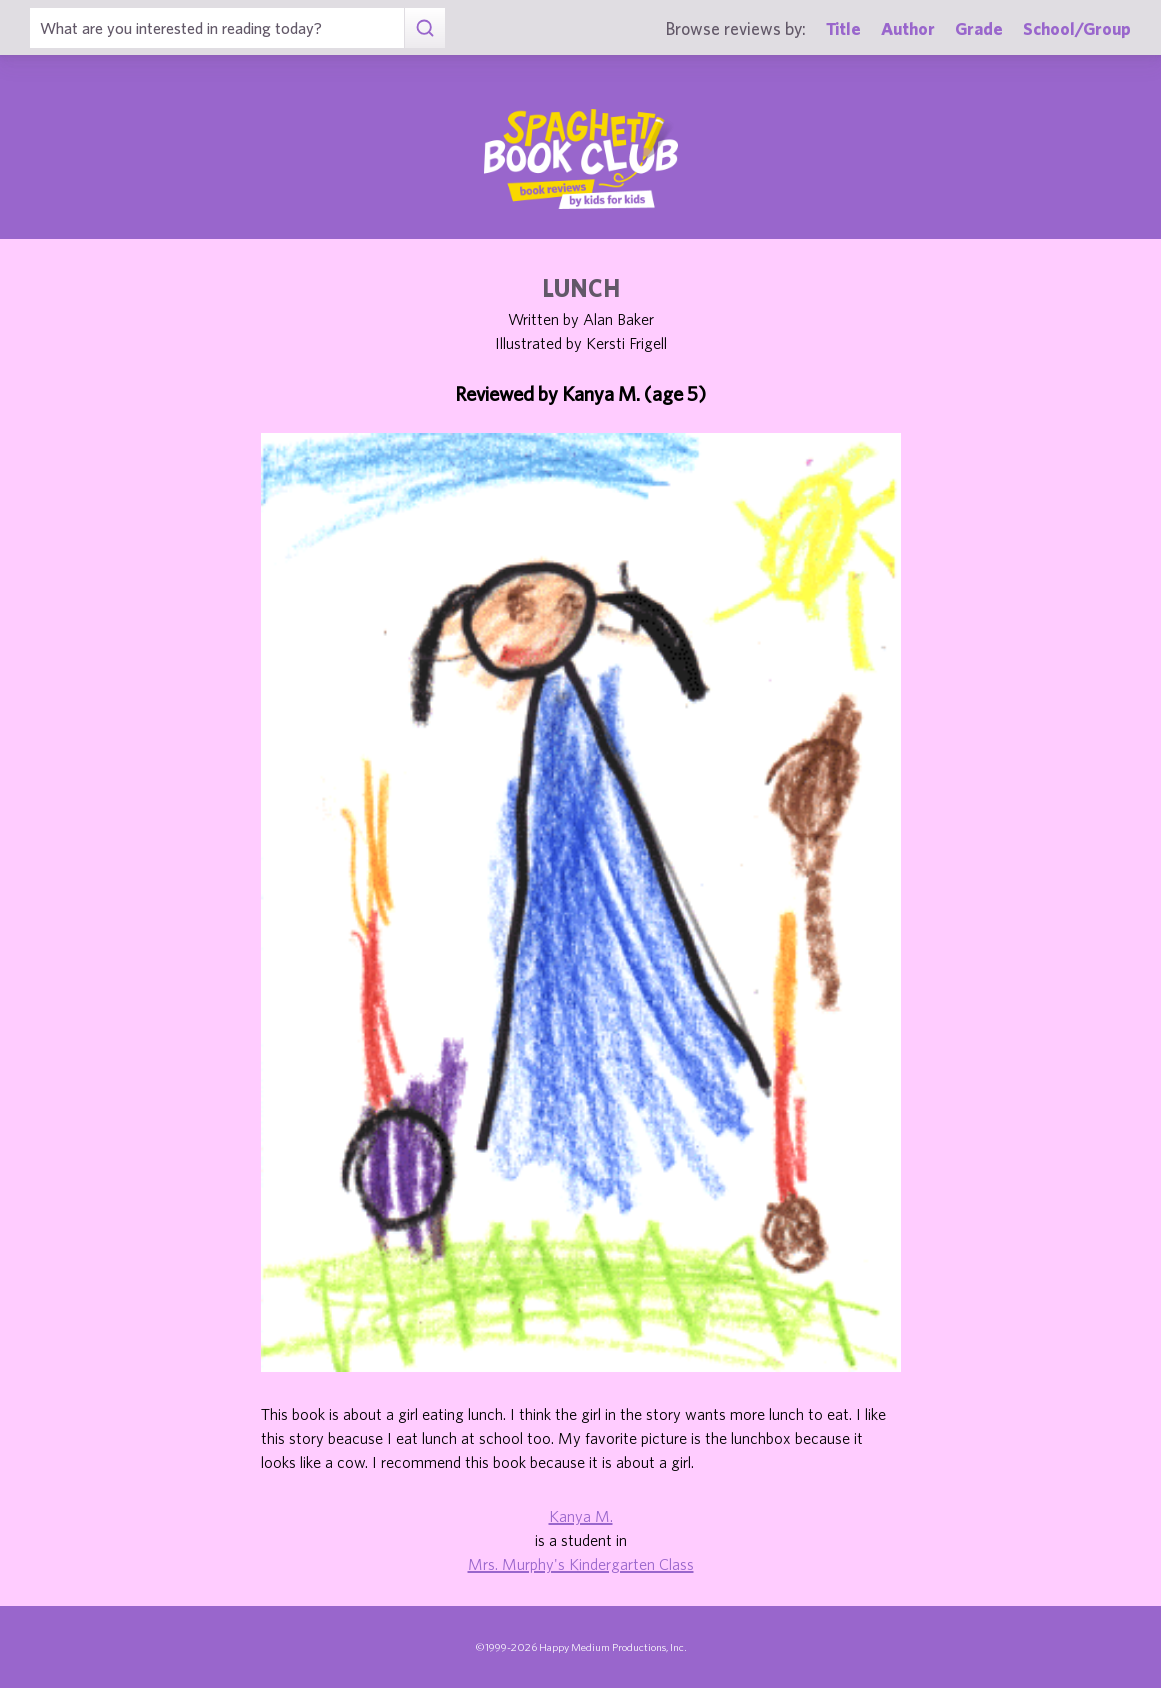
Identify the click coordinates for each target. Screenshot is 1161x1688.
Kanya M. (581, 1516)
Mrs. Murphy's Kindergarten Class (581, 1564)
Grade (979, 28)
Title (843, 28)
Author (908, 28)
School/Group (1077, 28)
